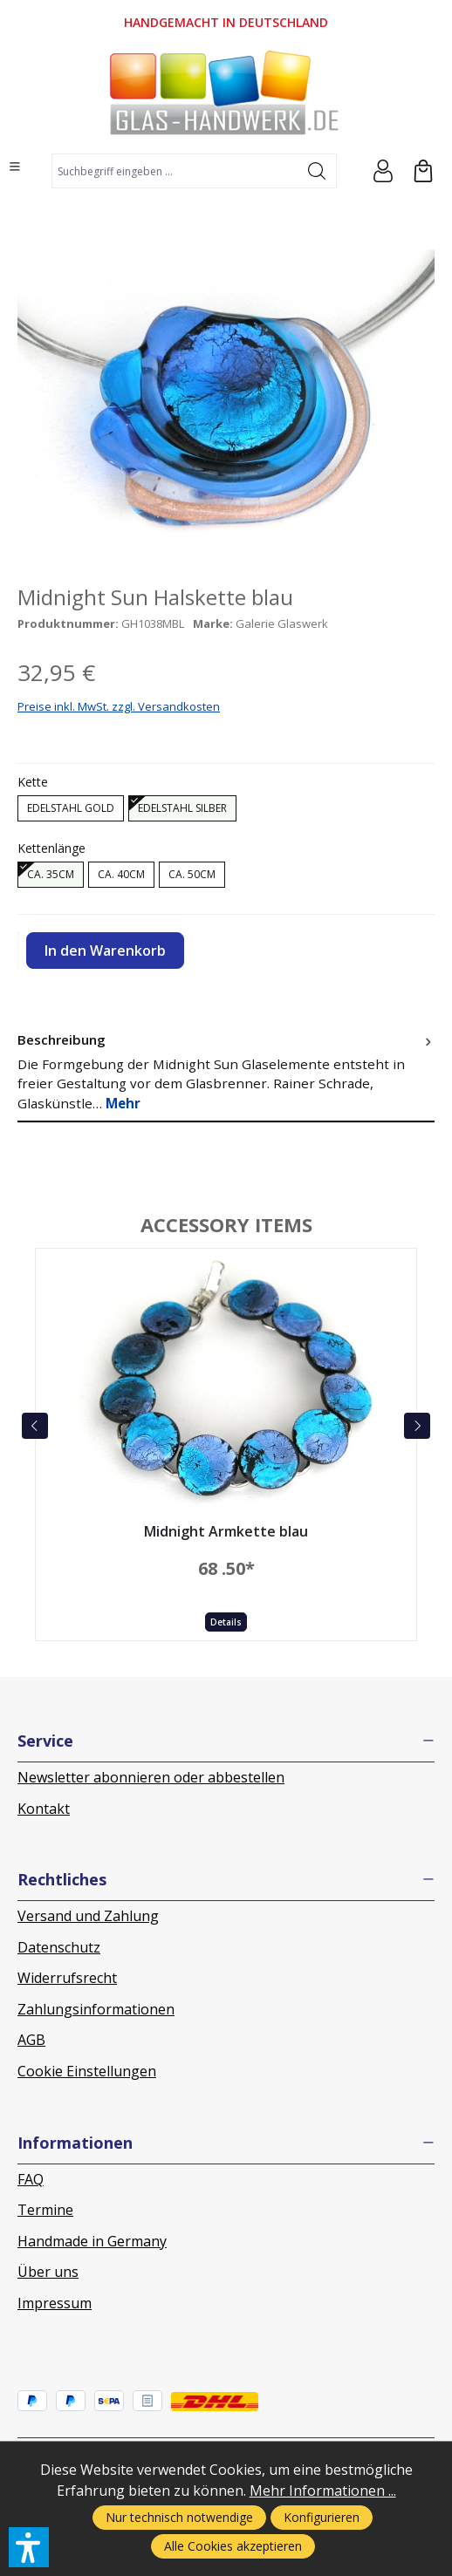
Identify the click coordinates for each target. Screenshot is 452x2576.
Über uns (48, 2271)
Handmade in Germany (92, 2241)
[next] (417, 1426)
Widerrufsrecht (67, 1977)
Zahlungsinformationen (96, 2009)
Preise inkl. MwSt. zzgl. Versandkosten (118, 706)
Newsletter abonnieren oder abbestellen (150, 1777)
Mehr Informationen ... (323, 2490)
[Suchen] (317, 170)
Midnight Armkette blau (226, 1532)
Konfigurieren (322, 2517)
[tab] (226, 1072)
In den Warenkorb (105, 950)
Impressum (54, 2303)
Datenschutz (58, 1947)
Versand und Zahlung (88, 1915)
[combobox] (174, 170)
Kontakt (43, 1808)
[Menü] (15, 166)
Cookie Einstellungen (86, 2071)
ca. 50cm (192, 874)
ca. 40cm (121, 874)
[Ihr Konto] (383, 171)
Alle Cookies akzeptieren (233, 2546)
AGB (31, 2039)
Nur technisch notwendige (179, 2517)
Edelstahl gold (70, 808)
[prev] (35, 1426)
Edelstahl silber (182, 808)
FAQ (30, 2179)
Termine (45, 2209)
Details (226, 1622)
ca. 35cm (50, 874)
